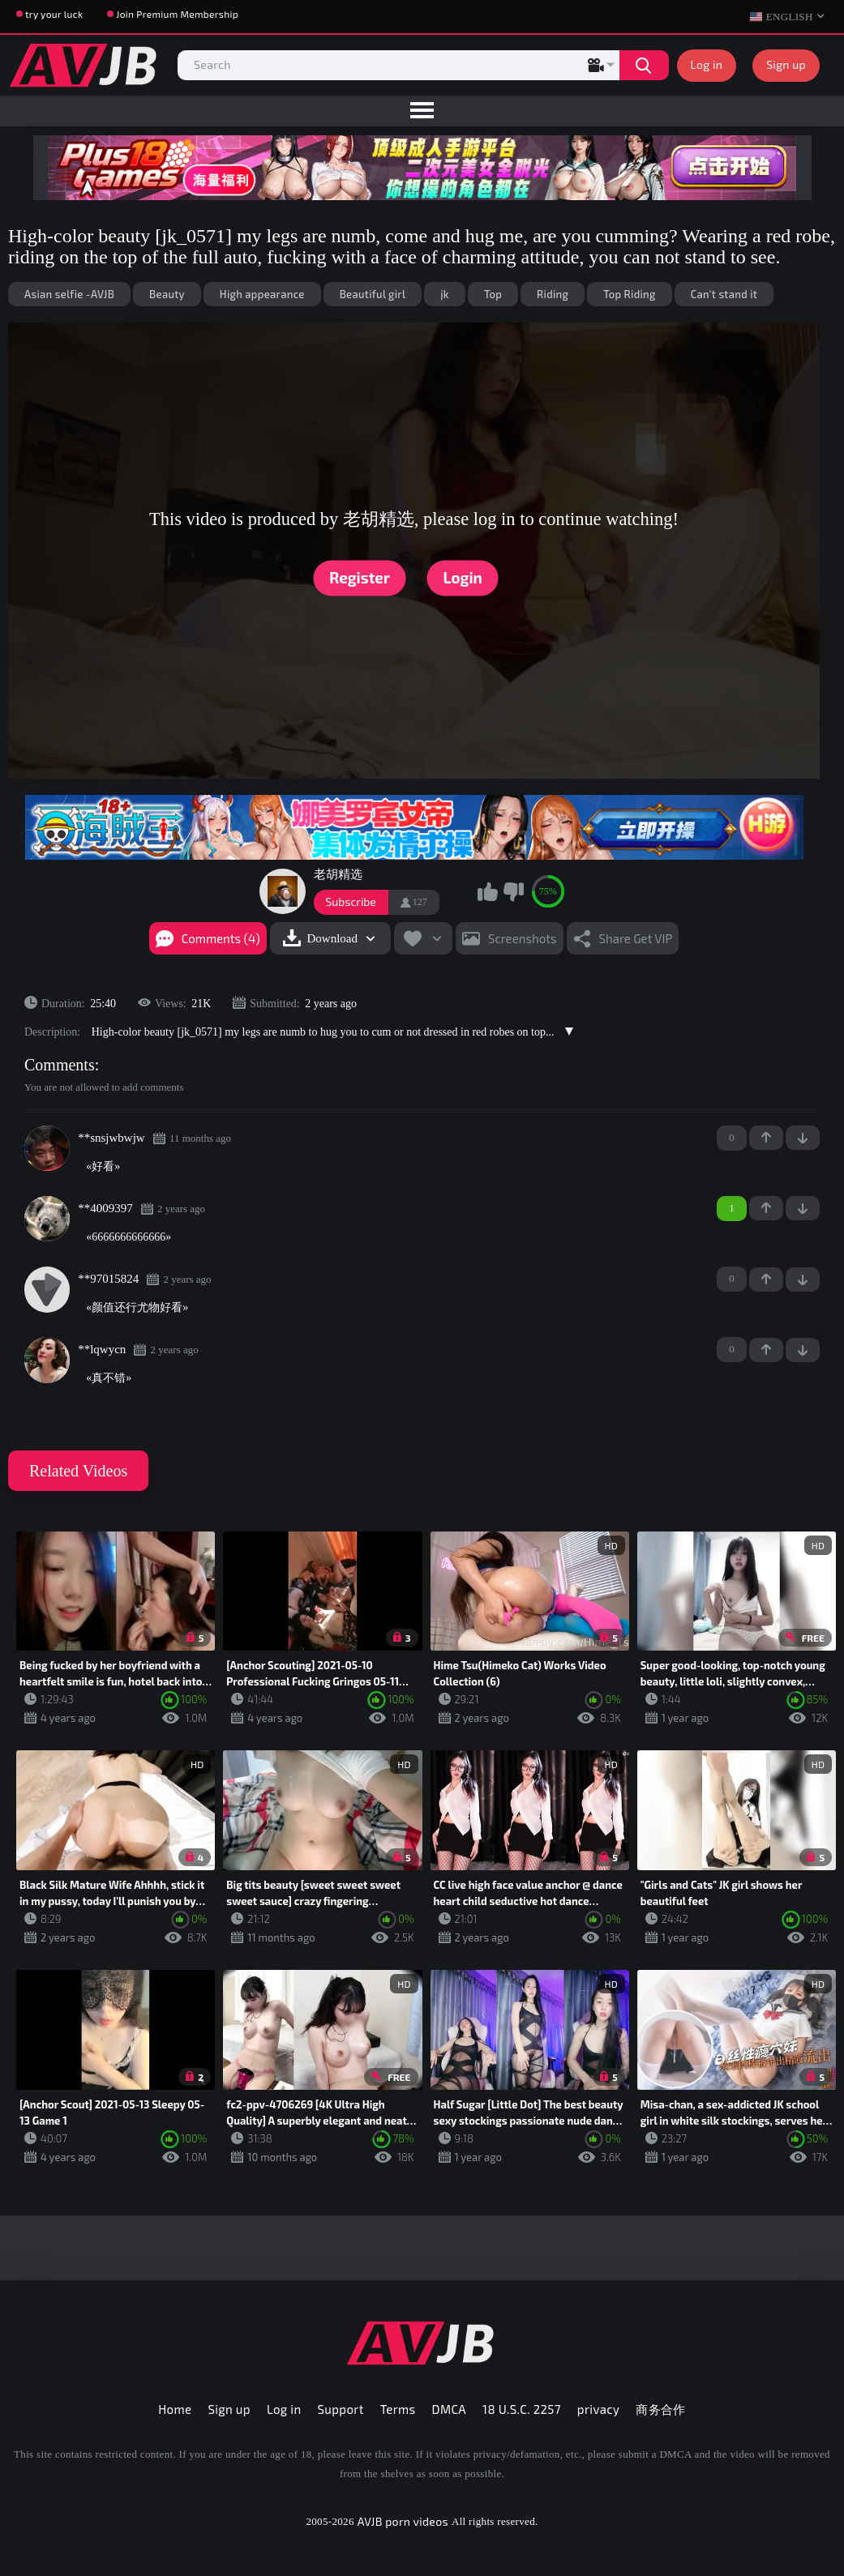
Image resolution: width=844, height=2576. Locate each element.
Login (462, 577)
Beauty (167, 294)
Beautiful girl (373, 294)
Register (359, 577)
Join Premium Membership (177, 13)
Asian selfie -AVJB (69, 294)
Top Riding (629, 294)
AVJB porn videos (403, 2521)
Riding (552, 294)
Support (341, 2409)
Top (493, 294)
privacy (598, 2409)
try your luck (54, 13)
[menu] (422, 111)
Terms (398, 2409)
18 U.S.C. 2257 (521, 2409)
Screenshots (522, 938)
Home (174, 2409)
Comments (59, 1065)
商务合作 (661, 2409)
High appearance (262, 294)
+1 (766, 1138)
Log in (707, 64)
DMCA (449, 2409)
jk (444, 294)
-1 (803, 1138)
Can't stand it (724, 294)
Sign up (786, 64)
